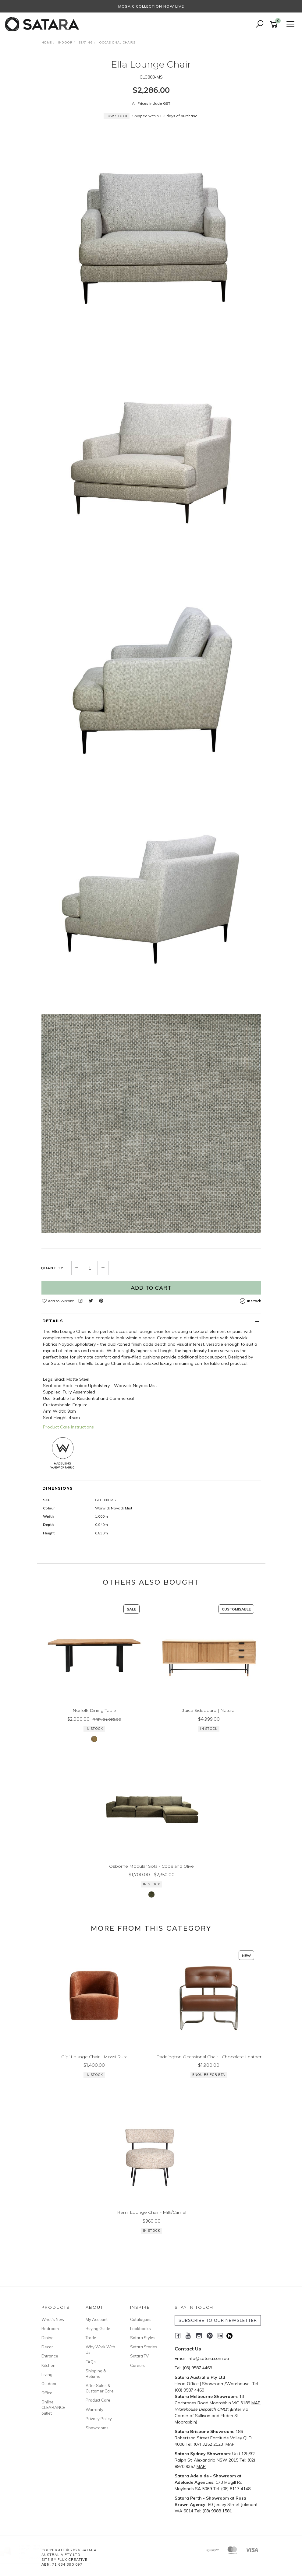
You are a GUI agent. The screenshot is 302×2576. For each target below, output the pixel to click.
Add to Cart (151, 1287)
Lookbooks (140, 2328)
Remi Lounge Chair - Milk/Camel (151, 2221)
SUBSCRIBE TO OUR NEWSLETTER (218, 2320)
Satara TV (139, 2355)
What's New (52, 2319)
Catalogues (140, 2319)
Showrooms (97, 2427)
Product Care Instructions (68, 1427)
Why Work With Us (100, 2349)
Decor (47, 2346)
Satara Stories (143, 2346)
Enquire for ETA (208, 2084)
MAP (256, 2403)
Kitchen (48, 2365)
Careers (137, 2365)
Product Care (98, 2400)
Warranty (94, 2409)
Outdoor (49, 2383)
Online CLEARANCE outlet (53, 2407)
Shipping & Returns (96, 2373)
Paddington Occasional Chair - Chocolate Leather (208, 2065)
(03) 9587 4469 (197, 2368)
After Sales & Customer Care (100, 2388)
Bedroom (50, 2328)
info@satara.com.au (208, 2358)
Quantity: (53, 1268)
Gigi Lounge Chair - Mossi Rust (94, 2065)
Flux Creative (72, 2559)
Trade (91, 2337)
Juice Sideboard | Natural (208, 1719)
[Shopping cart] (275, 24)
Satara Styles (142, 2337)
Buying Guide (98, 2328)
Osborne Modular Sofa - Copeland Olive (151, 1875)
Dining (47, 2337)
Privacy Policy (99, 2418)
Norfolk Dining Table (94, 1719)
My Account (97, 2319)
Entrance (49, 2355)
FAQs (91, 2361)
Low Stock (116, 1227)
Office (46, 2392)
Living (46, 2374)
